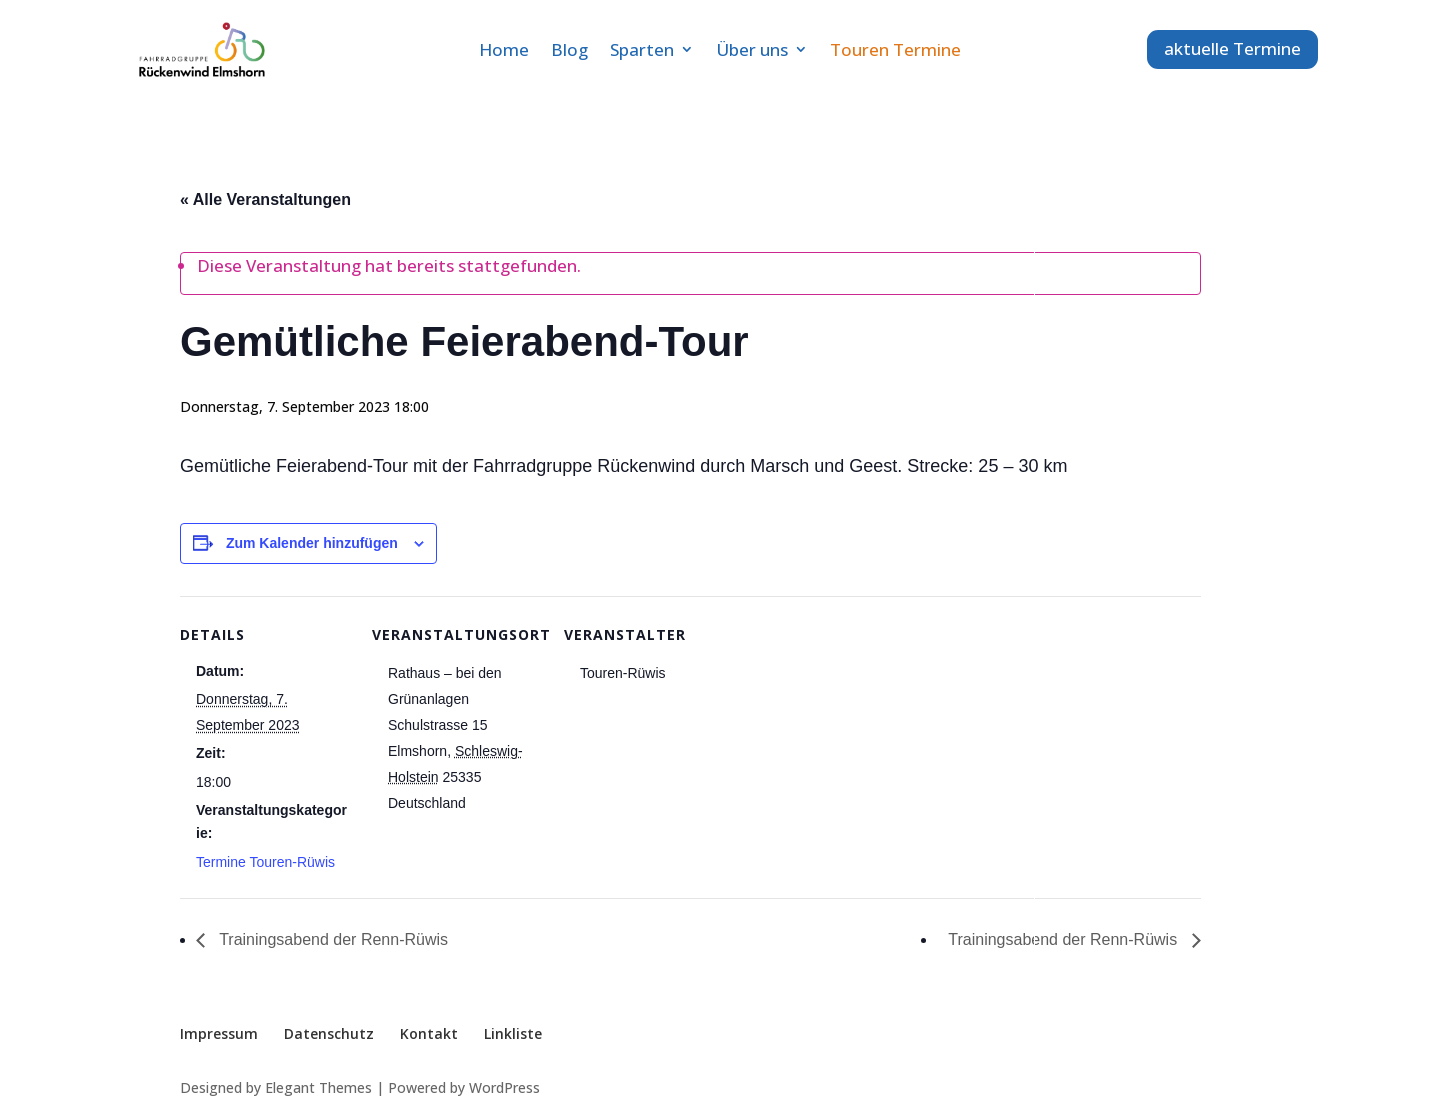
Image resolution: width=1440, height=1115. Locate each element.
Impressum (219, 1033)
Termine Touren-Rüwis (265, 862)
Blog (569, 49)
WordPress (504, 1087)
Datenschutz (329, 1033)
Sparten (642, 49)
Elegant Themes (318, 1087)
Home (504, 49)
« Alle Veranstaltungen (265, 199)
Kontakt (429, 1033)
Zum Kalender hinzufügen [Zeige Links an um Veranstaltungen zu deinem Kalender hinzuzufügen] (312, 543)
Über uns (752, 49)
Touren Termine (895, 49)
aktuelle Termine (1232, 48)
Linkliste (513, 1033)
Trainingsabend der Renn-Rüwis (331, 939)
